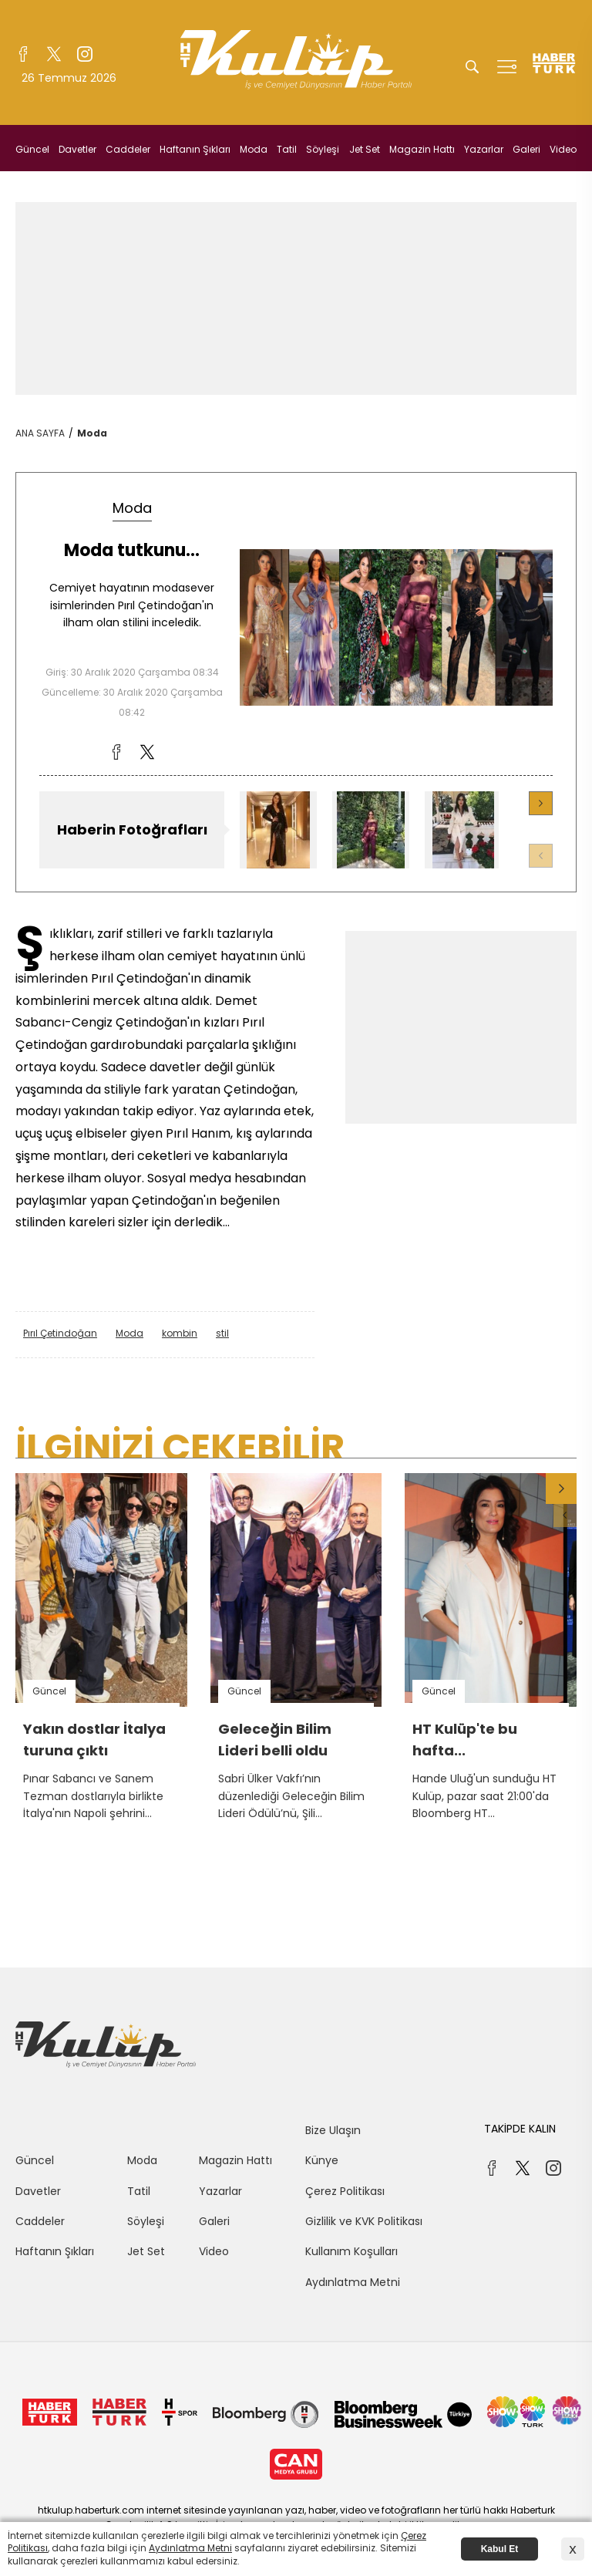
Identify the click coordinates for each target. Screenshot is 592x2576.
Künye (321, 2160)
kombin (179, 1333)
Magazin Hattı (422, 149)
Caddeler (128, 149)
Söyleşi (322, 149)
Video (563, 149)
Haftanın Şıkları (195, 149)
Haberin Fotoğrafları (132, 829)
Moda (253, 149)
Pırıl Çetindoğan (60, 1333)
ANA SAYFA (40, 433)
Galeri (526, 149)
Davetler (77, 149)
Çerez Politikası (345, 2191)
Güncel (32, 149)
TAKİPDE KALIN (520, 2128)
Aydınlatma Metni (352, 2282)
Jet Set (364, 149)
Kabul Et (500, 2549)
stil (222, 1333)
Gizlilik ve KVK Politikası (363, 2221)
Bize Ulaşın (333, 2130)
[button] (541, 803)
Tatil (287, 149)
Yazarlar (483, 149)
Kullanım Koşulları (351, 2251)
